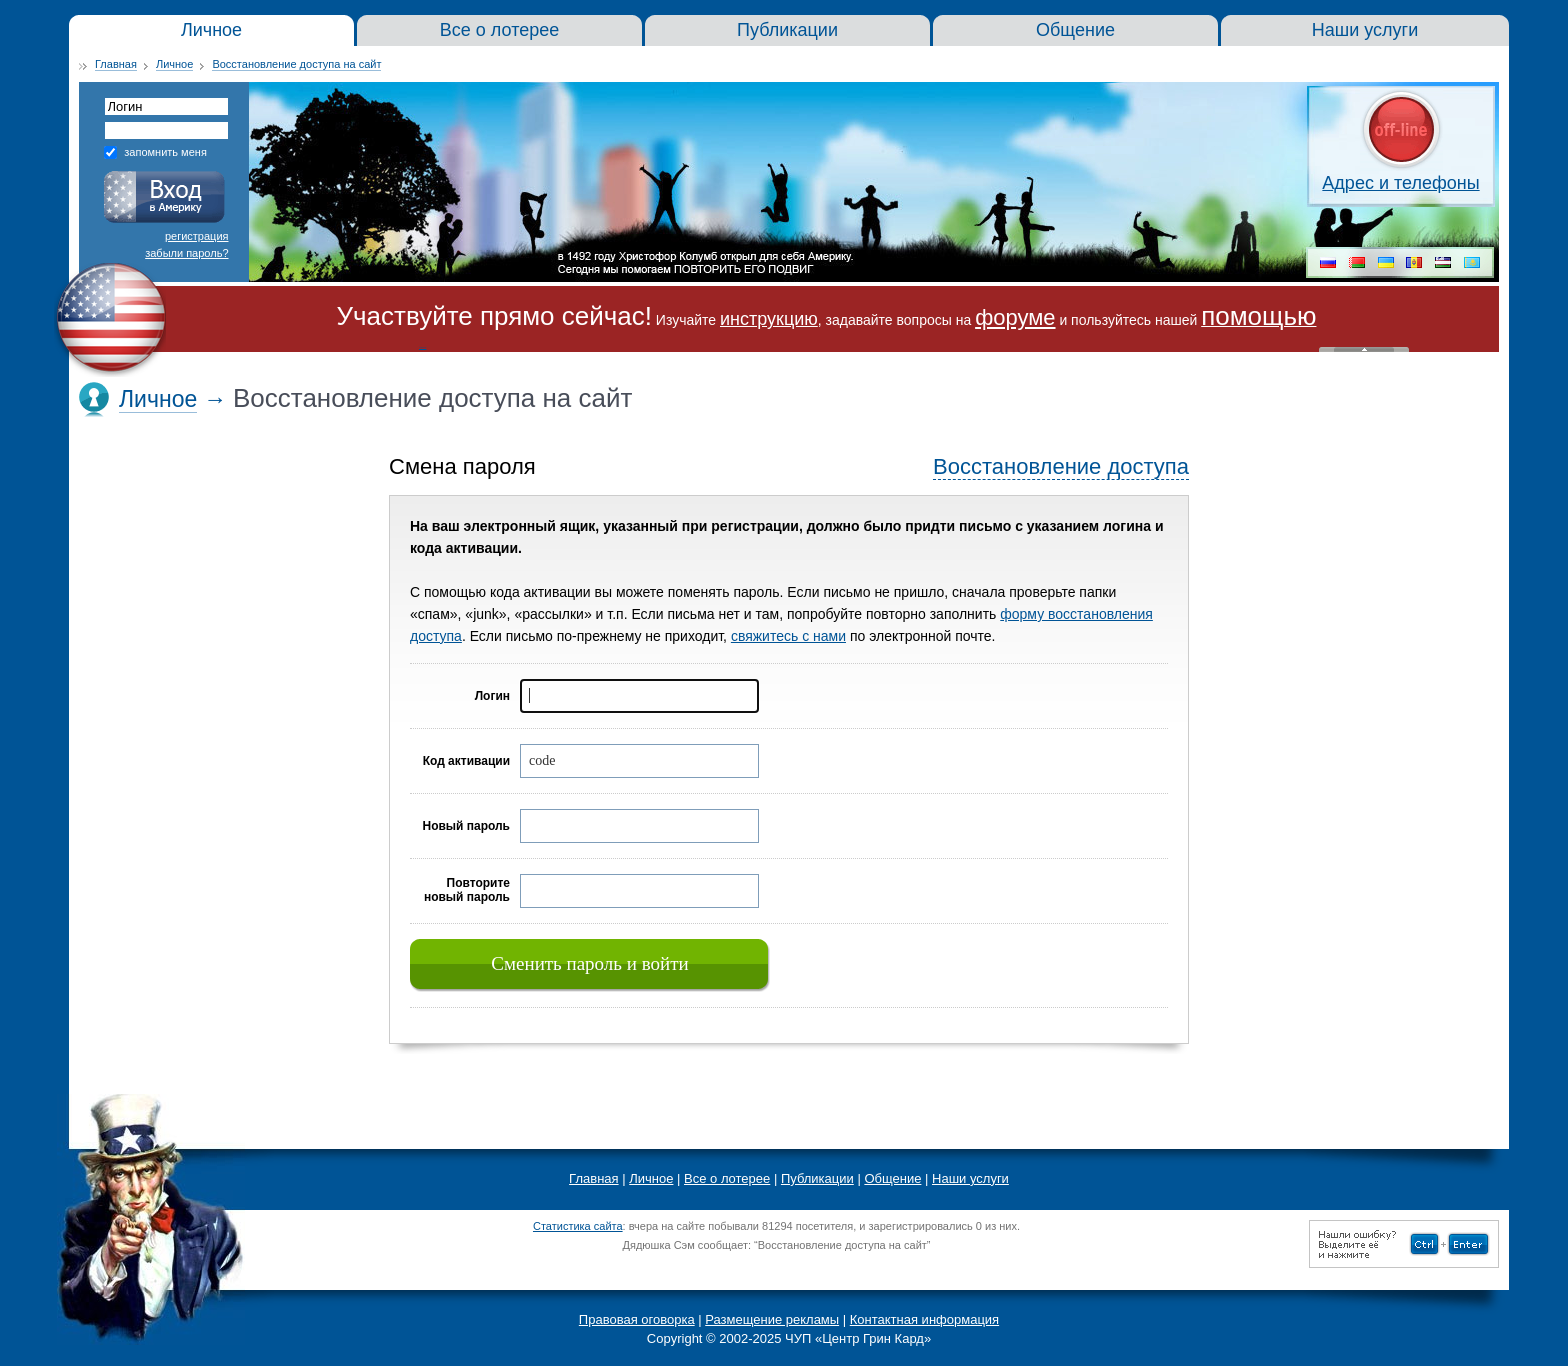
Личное (174, 64)
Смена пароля (462, 466)
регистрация (197, 236)
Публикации (817, 1178)
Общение (892, 1178)
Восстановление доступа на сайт (296, 64)
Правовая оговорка (637, 1319)
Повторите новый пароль (467, 890)
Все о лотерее (727, 1178)
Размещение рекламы (772, 1319)
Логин (492, 696)
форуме (1015, 317)
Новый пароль (466, 826)
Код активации (466, 761)
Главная (116, 64)
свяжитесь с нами (788, 636)
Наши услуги (970, 1178)
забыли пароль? (186, 253)
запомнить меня (165, 152)
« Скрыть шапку (1364, 349)
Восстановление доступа (1061, 466)
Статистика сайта (578, 1226)
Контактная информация (924, 1319)
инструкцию (769, 319)
